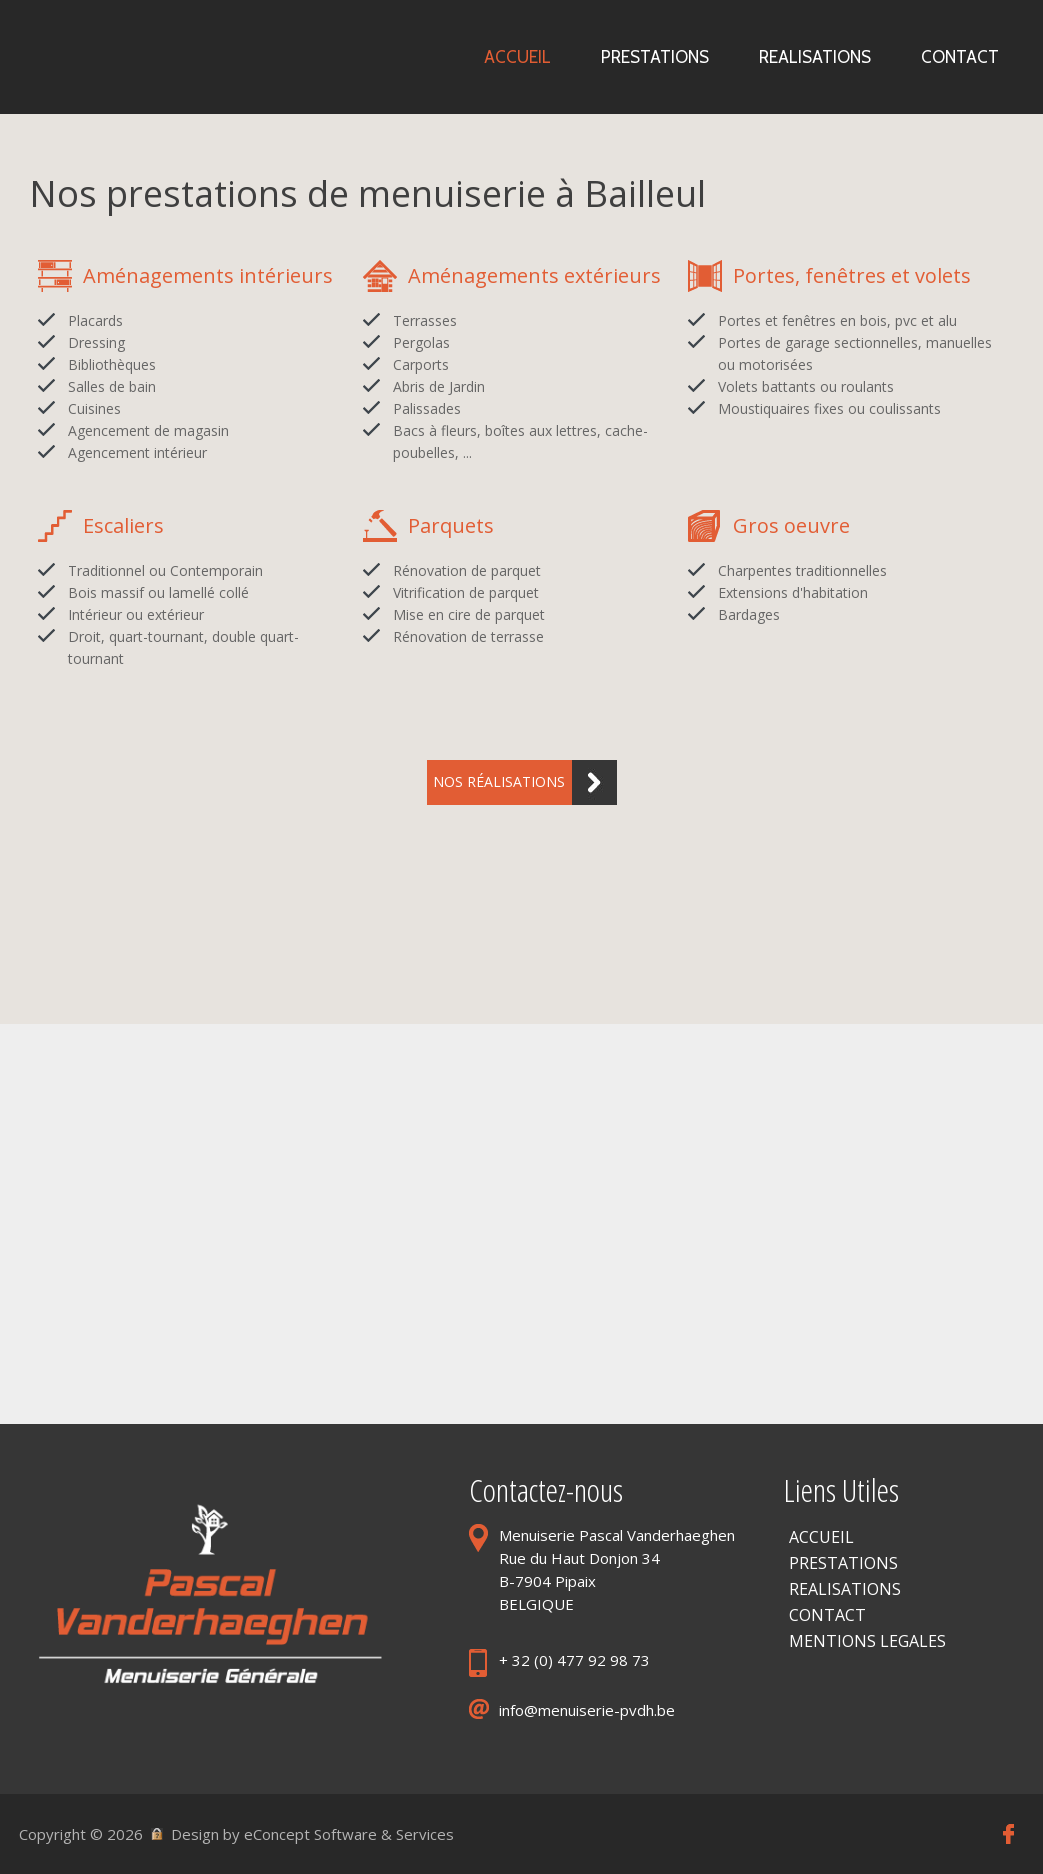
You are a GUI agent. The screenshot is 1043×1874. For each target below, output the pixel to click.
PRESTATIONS (843, 1563)
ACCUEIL (821, 1537)
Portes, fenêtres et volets (852, 275)
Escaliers (123, 525)
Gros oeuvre (791, 525)
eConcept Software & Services (349, 1834)
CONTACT (827, 1615)
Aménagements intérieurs (208, 275)
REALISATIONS (845, 1589)
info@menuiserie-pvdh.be (587, 1710)
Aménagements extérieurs (534, 275)
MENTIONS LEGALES (867, 1641)
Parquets (451, 525)
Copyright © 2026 (81, 1834)
